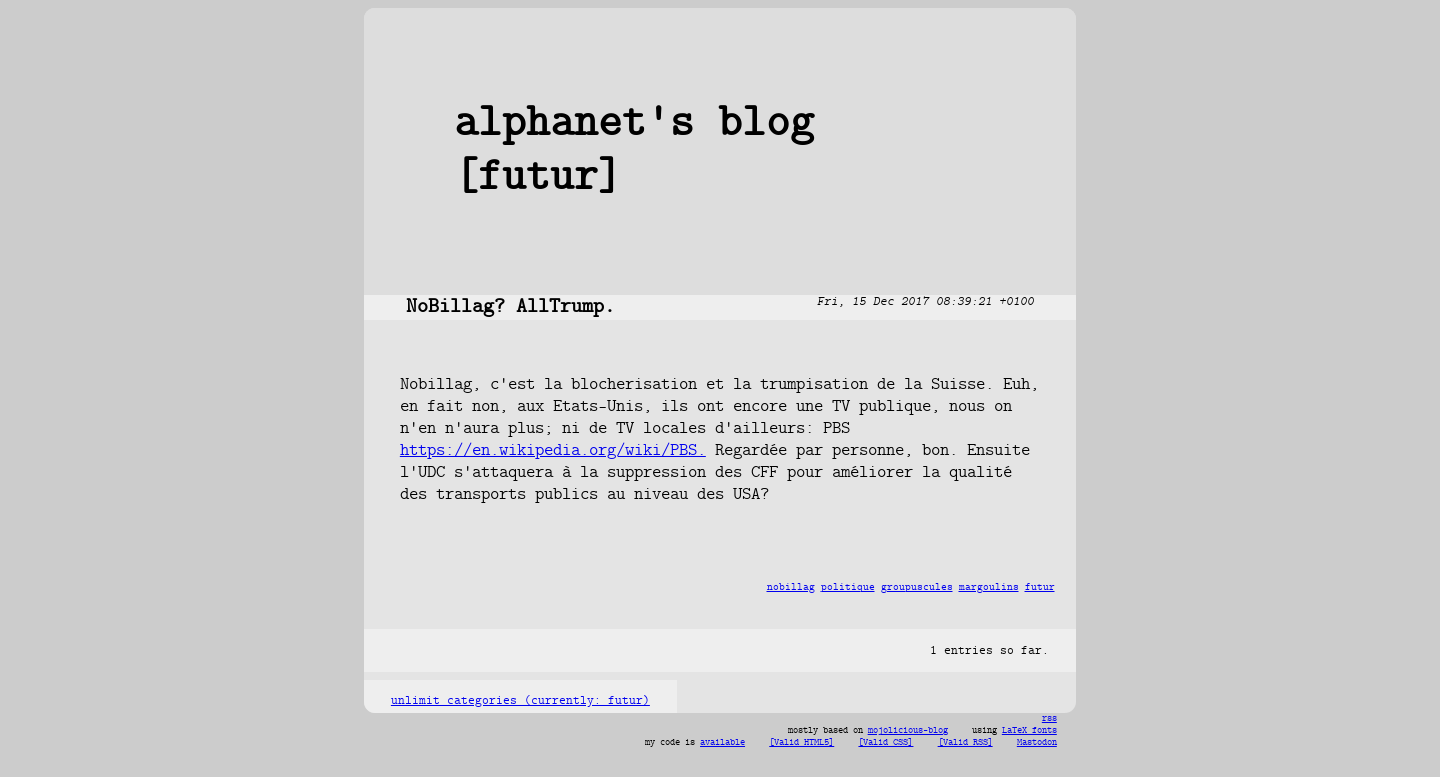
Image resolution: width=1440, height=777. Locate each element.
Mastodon (1037, 743)
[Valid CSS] (885, 743)
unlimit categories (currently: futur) (520, 701)
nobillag (791, 587)
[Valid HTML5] (801, 743)
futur (1040, 587)
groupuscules (917, 587)
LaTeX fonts (1029, 731)
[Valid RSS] (965, 743)
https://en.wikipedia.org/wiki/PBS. (553, 451)
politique (848, 587)
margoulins (989, 587)
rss (1049, 719)
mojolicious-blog (908, 731)
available (722, 743)
